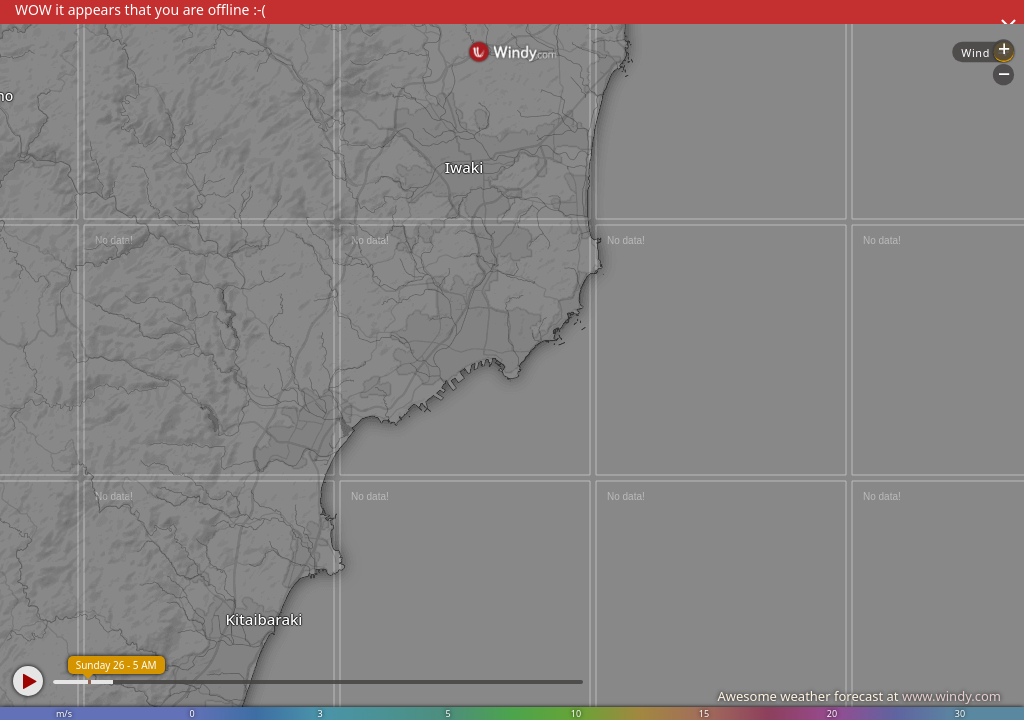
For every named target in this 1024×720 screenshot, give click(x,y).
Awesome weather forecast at (859, 696)
